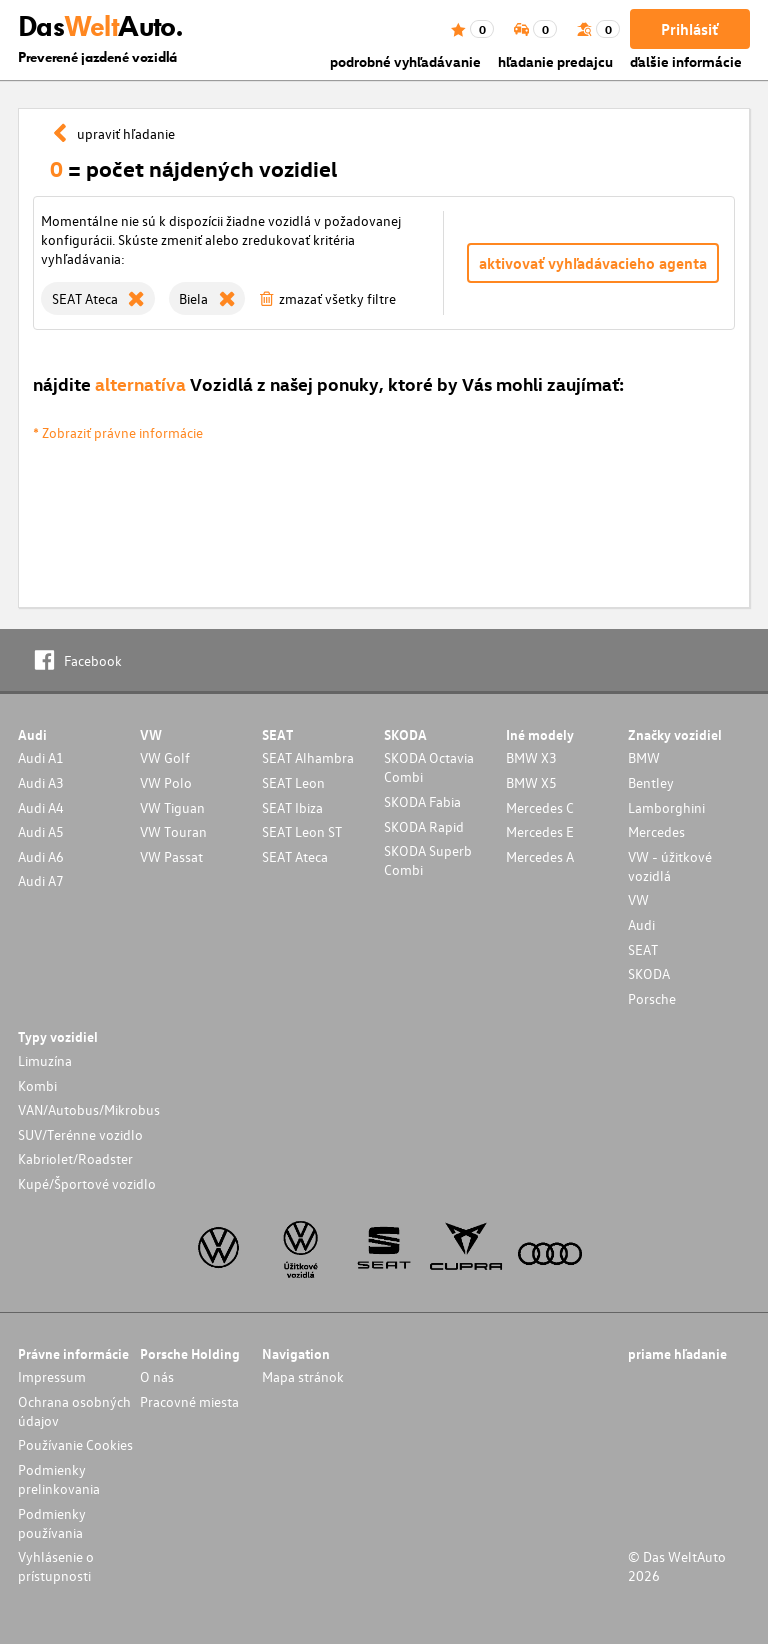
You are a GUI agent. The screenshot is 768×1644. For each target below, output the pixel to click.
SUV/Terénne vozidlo (80, 1134)
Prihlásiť (689, 29)
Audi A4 (41, 807)
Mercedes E (540, 831)
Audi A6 (41, 856)
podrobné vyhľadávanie (405, 61)
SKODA (649, 973)
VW (638, 899)
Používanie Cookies (75, 1444)
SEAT (643, 949)
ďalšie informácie (686, 61)
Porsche (652, 998)
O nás (157, 1376)
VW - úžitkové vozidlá (670, 866)
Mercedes (656, 831)
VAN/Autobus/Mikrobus (89, 1109)
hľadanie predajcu (555, 61)
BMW (644, 757)
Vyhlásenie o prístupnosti (56, 1566)
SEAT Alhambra (308, 757)
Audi (641, 924)
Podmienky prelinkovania (59, 1479)
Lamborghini (666, 807)
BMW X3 (531, 757)
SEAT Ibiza (292, 807)
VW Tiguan (172, 807)
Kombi (37, 1085)
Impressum (52, 1376)
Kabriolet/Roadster (75, 1158)
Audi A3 (41, 782)
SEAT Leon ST (302, 831)
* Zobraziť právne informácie (118, 432)
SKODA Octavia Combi (429, 767)
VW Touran (173, 831)
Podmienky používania (52, 1523)
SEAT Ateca (295, 856)
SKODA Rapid (424, 826)
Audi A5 (41, 831)
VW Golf (165, 757)
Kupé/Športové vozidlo (87, 1183)
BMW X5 (531, 782)
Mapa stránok (303, 1376)
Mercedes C (540, 807)
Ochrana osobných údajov (74, 1411)
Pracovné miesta (189, 1401)
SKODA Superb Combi (428, 860)
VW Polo (166, 782)
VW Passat (171, 856)
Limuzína (45, 1060)
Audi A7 (41, 880)
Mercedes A (540, 856)
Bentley (651, 782)
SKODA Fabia (422, 801)
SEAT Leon (293, 782)
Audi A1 (41, 757)
